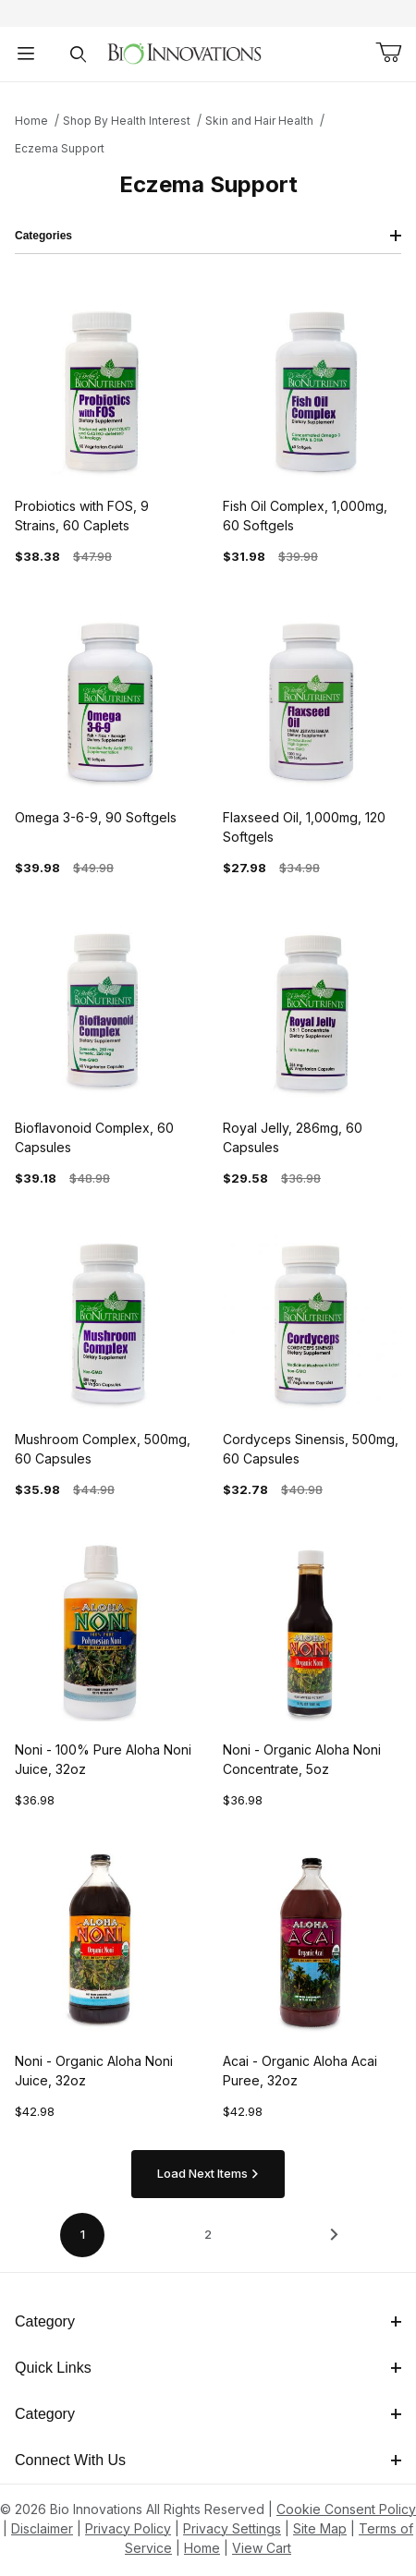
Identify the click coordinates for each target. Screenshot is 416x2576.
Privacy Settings (232, 2528)
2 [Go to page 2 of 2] (208, 2234)
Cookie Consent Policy (346, 2509)
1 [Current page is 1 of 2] (82, 2234)
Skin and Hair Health (259, 121)
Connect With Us (208, 2460)
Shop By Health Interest (126, 121)
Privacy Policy (128, 2528)
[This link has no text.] (184, 52)
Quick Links (208, 2368)
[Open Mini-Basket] (388, 53)
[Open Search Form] (78, 54)
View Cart (261, 2548)
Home (31, 121)
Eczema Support (59, 148)
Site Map (320, 2528)
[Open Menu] (26, 54)
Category (208, 2321)
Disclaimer (42, 2528)
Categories (208, 235)
